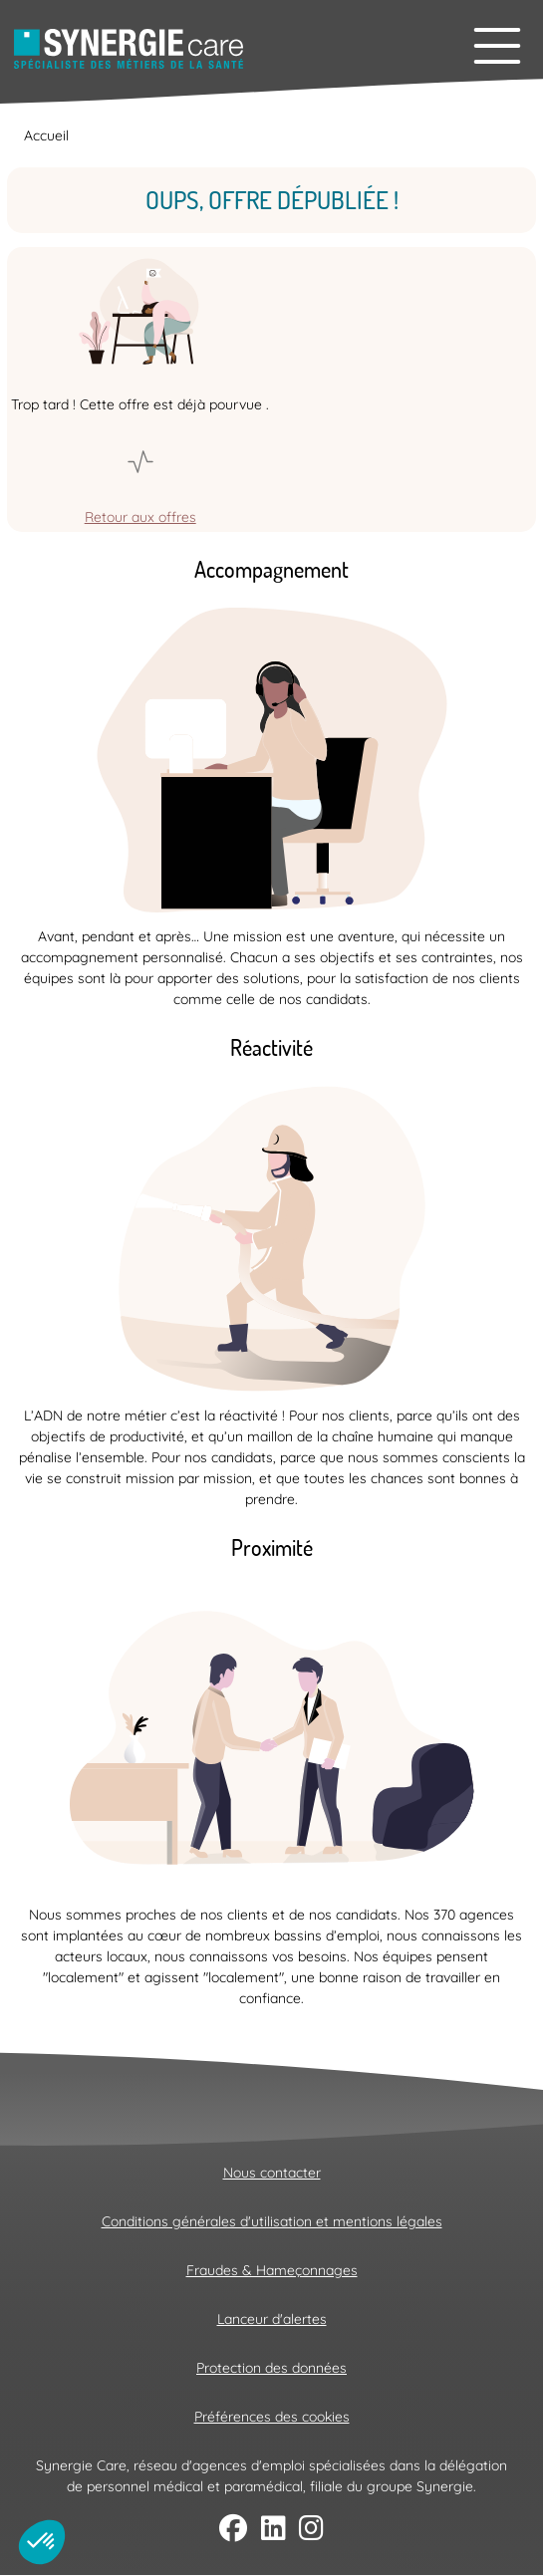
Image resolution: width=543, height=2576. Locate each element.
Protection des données (271, 2368)
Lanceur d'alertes (272, 2319)
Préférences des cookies (272, 2417)
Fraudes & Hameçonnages (272, 2270)
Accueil (46, 135)
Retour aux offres (140, 517)
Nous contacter (272, 2173)
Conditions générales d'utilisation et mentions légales (272, 2221)
